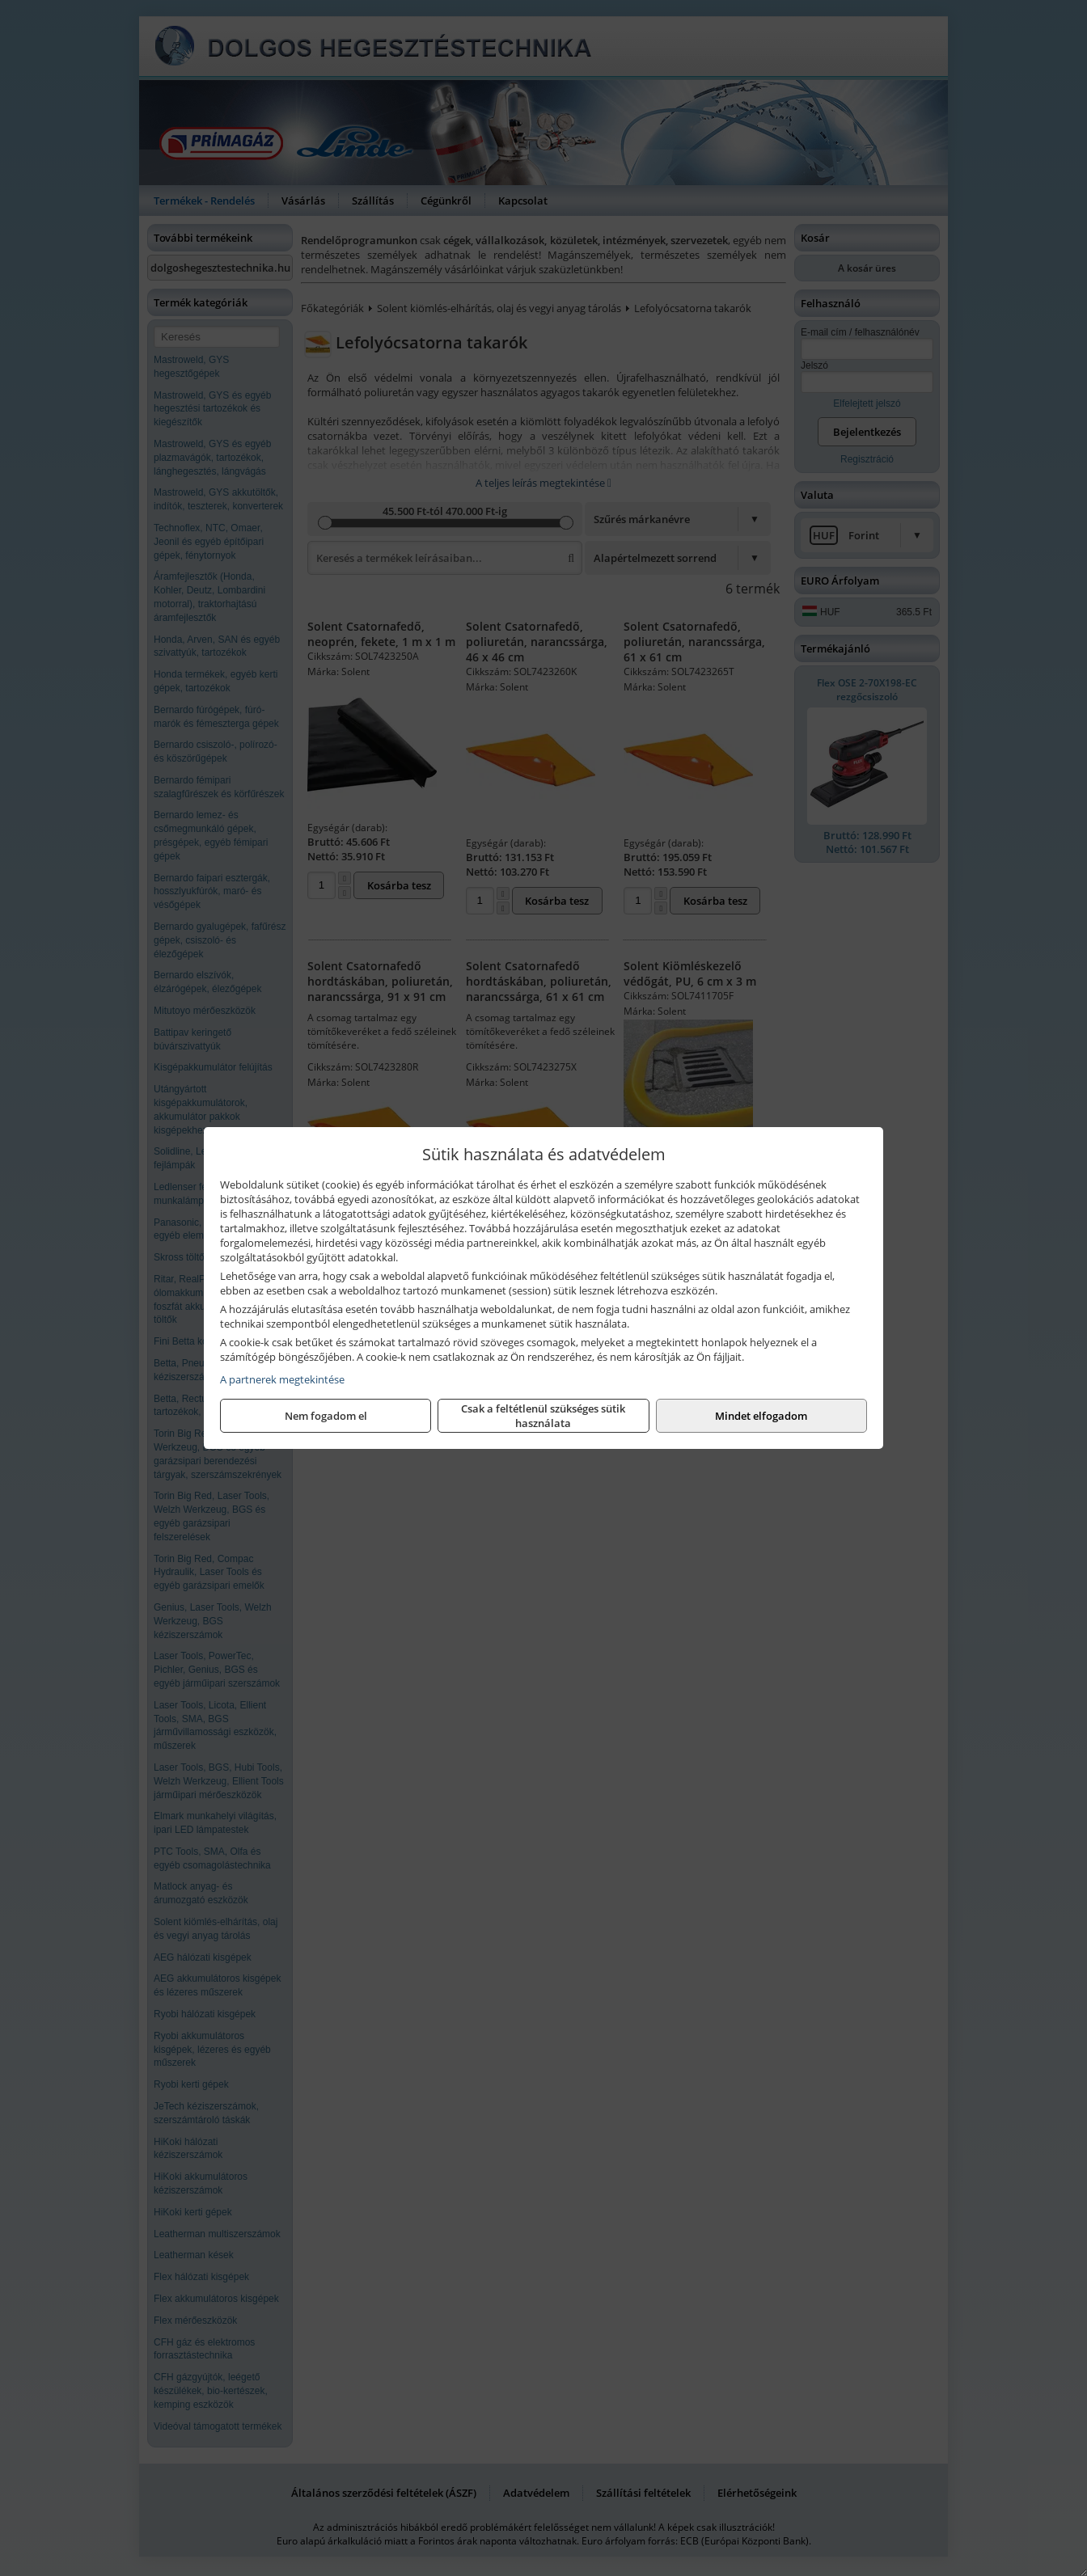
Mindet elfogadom (761, 1415)
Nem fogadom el (326, 1415)
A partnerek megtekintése (282, 1379)
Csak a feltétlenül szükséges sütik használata (543, 1415)
